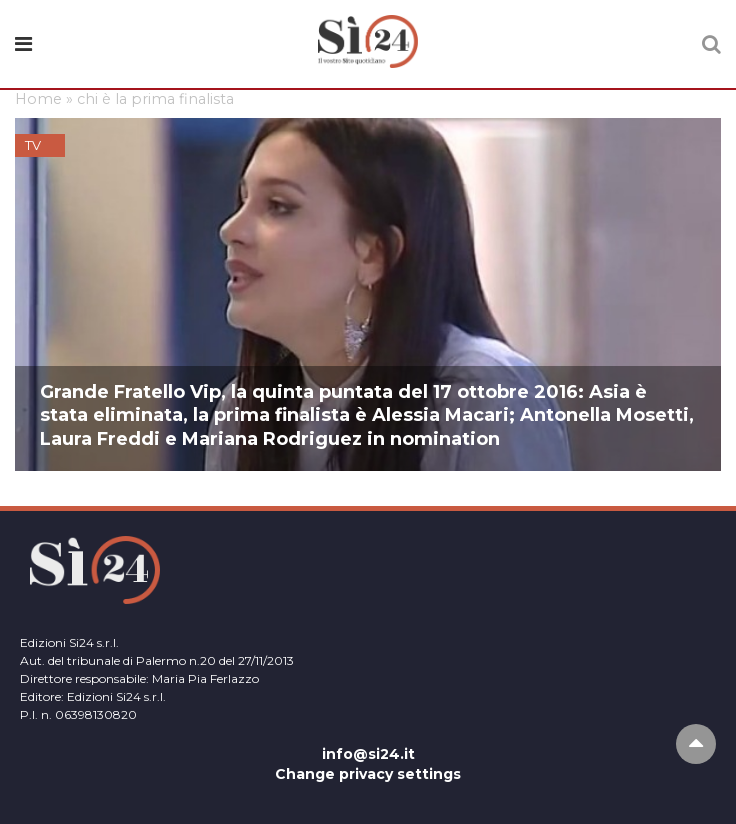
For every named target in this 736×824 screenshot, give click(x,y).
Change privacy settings (368, 774)
